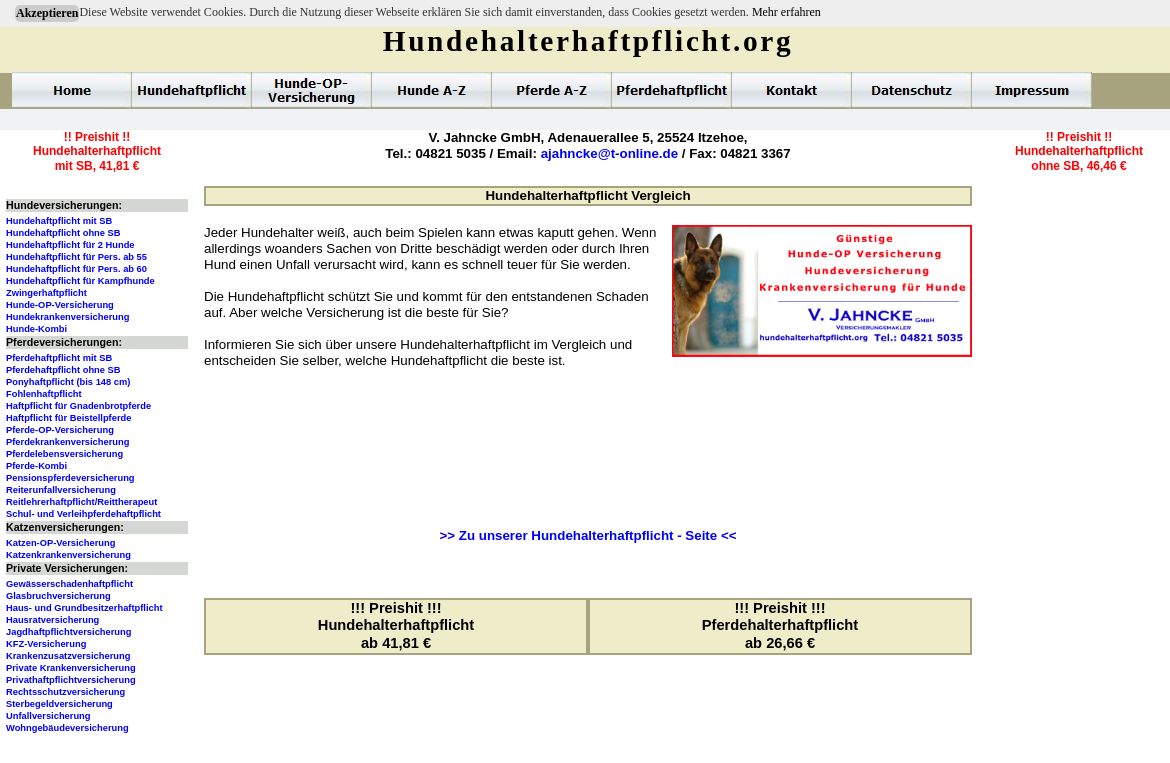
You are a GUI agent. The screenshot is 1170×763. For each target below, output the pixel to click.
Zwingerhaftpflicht (46, 293)
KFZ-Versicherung (46, 644)
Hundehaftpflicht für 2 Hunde (70, 245)
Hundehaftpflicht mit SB (59, 221)
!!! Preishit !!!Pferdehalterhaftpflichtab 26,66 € (780, 625)
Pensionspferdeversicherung (70, 478)
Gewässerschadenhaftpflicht (69, 584)
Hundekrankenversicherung (67, 317)
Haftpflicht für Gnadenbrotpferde (78, 406)
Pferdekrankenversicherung (67, 442)
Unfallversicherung (48, 716)
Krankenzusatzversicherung (68, 656)
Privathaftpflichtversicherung (71, 680)
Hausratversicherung (52, 620)
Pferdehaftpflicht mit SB (59, 358)
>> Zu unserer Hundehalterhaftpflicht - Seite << (588, 535)
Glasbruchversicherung (58, 596)
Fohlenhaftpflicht (44, 394)
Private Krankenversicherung (71, 668)
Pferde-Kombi (36, 466)
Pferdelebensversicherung (64, 454)
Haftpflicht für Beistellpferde (68, 418)
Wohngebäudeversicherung (67, 728)
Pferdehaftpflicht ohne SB (63, 370)
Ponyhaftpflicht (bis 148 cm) (68, 382)
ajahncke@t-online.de (609, 153)
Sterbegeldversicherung (59, 704)
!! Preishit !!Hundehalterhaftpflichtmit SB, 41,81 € (97, 151)
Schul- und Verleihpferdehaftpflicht (83, 514)
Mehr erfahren (786, 12)
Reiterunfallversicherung (61, 490)
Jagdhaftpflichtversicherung (68, 632)
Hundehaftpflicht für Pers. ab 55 (76, 257)
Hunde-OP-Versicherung (60, 305)
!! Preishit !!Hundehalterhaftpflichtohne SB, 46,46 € (1079, 151)
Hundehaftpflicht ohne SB (63, 233)
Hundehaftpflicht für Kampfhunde (80, 281)
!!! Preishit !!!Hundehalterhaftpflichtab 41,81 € (396, 625)
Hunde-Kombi (36, 329)
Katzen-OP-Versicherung (60, 543)
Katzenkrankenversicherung (68, 555)
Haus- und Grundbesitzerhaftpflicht (84, 608)
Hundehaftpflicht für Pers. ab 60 (76, 269)
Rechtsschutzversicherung (65, 692)
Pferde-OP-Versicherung (60, 430)
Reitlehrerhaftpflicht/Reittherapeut (81, 502)
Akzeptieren (47, 13)
